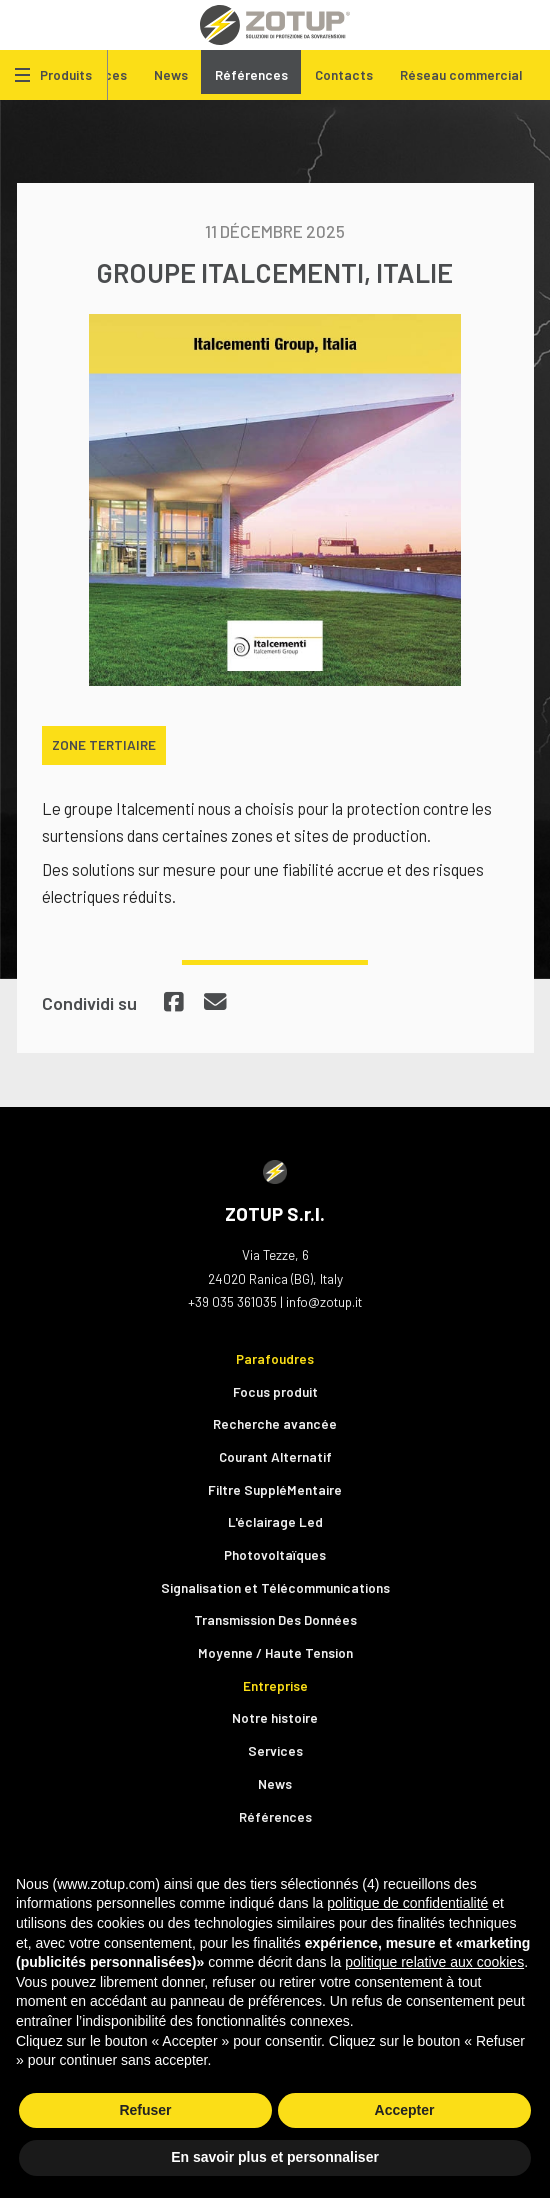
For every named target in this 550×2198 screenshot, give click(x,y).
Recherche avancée (275, 1423)
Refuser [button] (145, 2110)
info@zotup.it (324, 1301)
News (171, 74)
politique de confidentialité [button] (407, 1903)
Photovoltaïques (275, 1554)
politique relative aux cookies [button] (434, 1962)
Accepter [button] (405, 2110)
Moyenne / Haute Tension (275, 1652)
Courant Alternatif (275, 1456)
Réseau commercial (461, 74)
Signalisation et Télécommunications (275, 1587)
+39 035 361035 (232, 1301)
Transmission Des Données (275, 1619)
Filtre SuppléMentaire (275, 1489)
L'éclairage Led (275, 1521)
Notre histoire (275, 1717)
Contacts (344, 74)
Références (251, 74)
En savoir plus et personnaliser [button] (275, 2157)
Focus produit (275, 1391)
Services (275, 1750)
